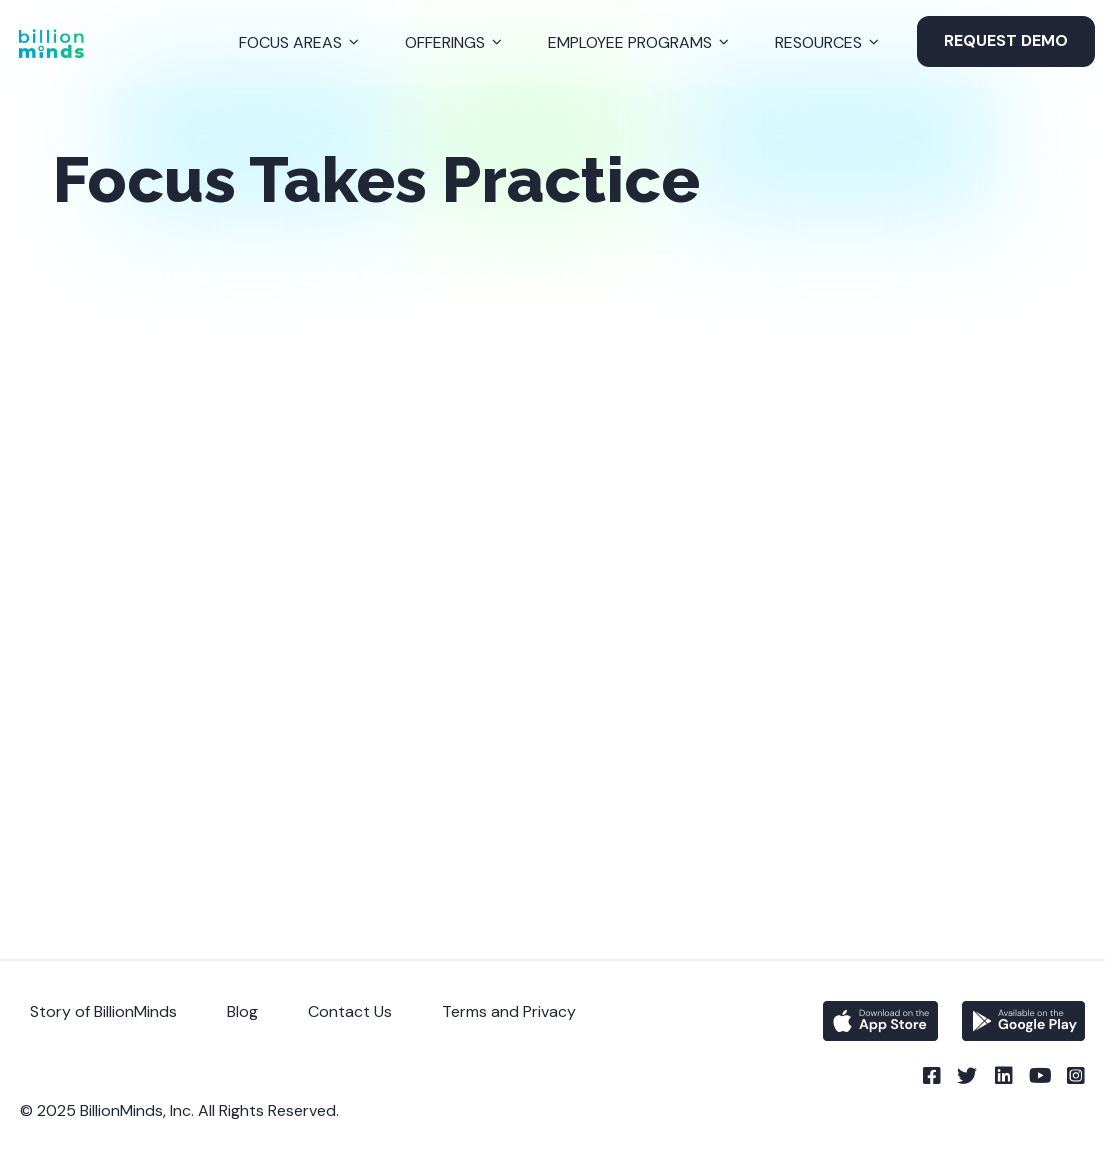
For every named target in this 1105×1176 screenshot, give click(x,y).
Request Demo (1006, 40)
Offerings (445, 42)
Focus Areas (290, 42)
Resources (818, 42)
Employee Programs (630, 42)
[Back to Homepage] (51, 43)
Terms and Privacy (509, 1011)
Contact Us (350, 1011)
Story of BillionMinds (103, 1011)
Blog (242, 1011)
